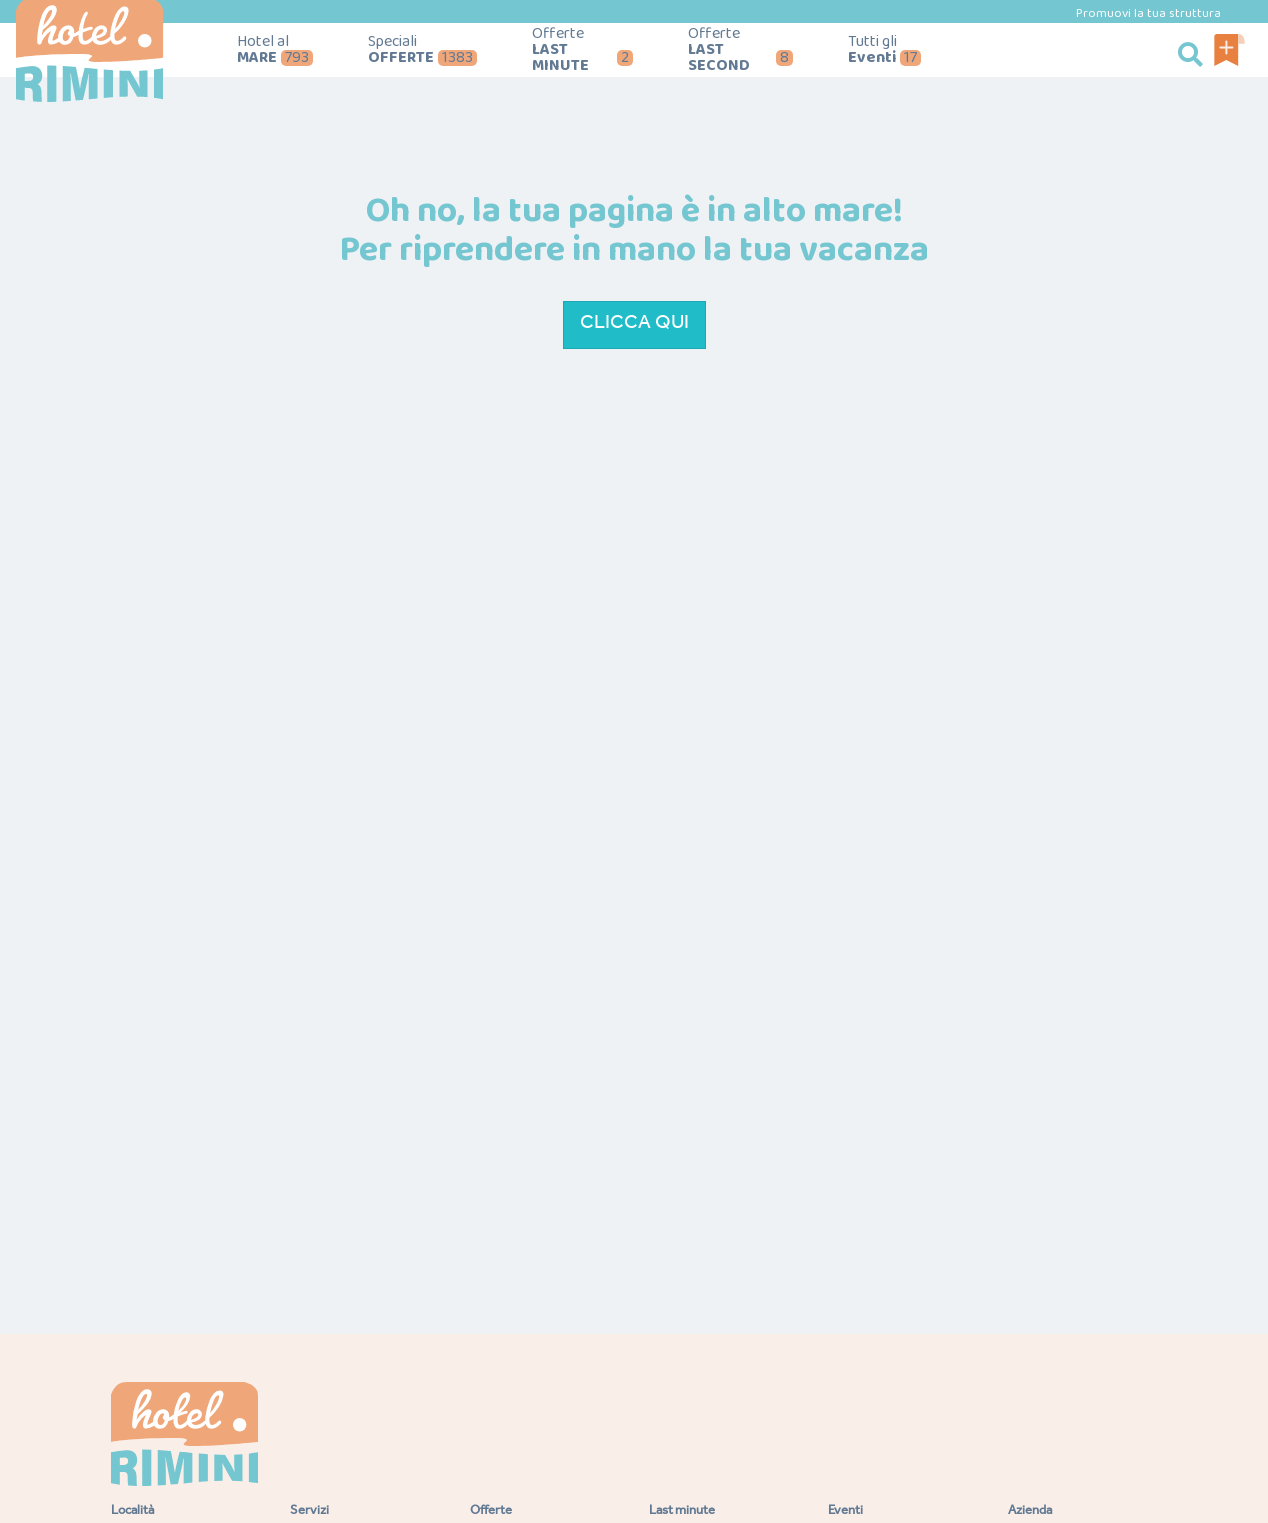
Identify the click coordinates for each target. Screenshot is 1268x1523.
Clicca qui (634, 325)
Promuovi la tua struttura (1148, 13)
